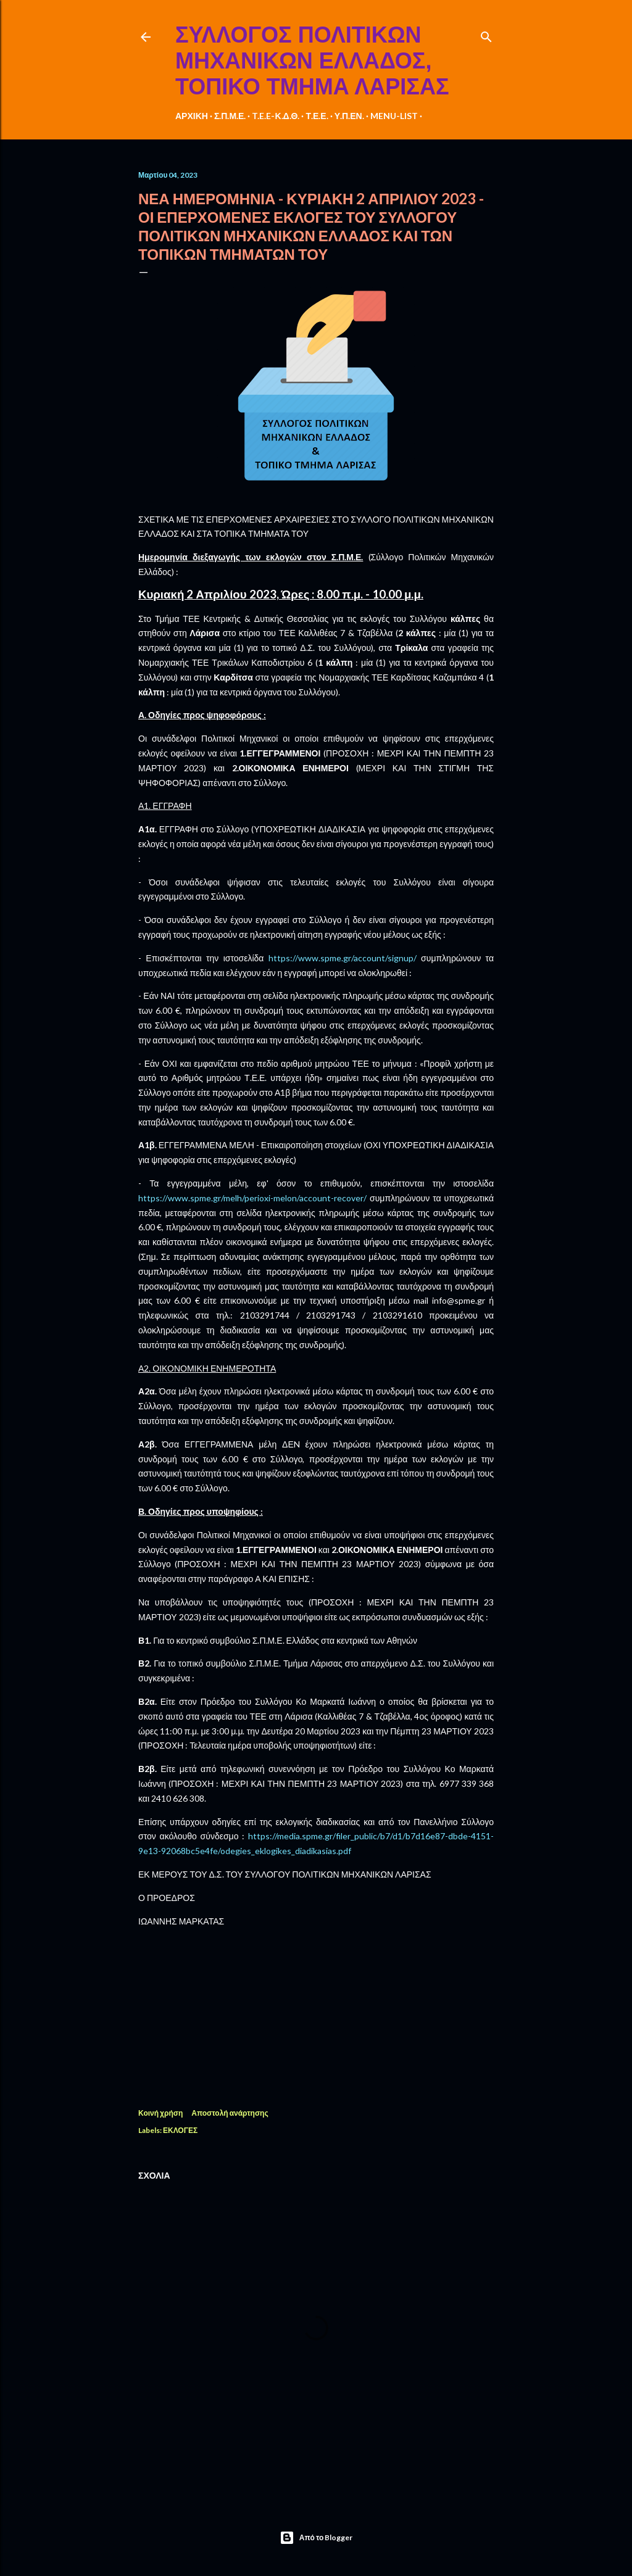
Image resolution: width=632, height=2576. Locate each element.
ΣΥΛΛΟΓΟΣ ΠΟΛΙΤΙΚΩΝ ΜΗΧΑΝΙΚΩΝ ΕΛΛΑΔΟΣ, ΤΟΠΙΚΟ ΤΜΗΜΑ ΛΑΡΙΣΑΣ (312, 60)
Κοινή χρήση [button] (160, 2113)
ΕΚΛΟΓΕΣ (180, 2130)
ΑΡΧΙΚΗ (191, 115)
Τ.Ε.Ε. (317, 115)
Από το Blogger (316, 2537)
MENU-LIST (394, 115)
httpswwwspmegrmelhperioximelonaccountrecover (252, 1198)
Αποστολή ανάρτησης (229, 2113)
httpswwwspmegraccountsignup (342, 958)
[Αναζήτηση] (486, 34)
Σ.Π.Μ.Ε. (230, 115)
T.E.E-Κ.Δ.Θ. (275, 115)
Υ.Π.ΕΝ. (349, 115)
